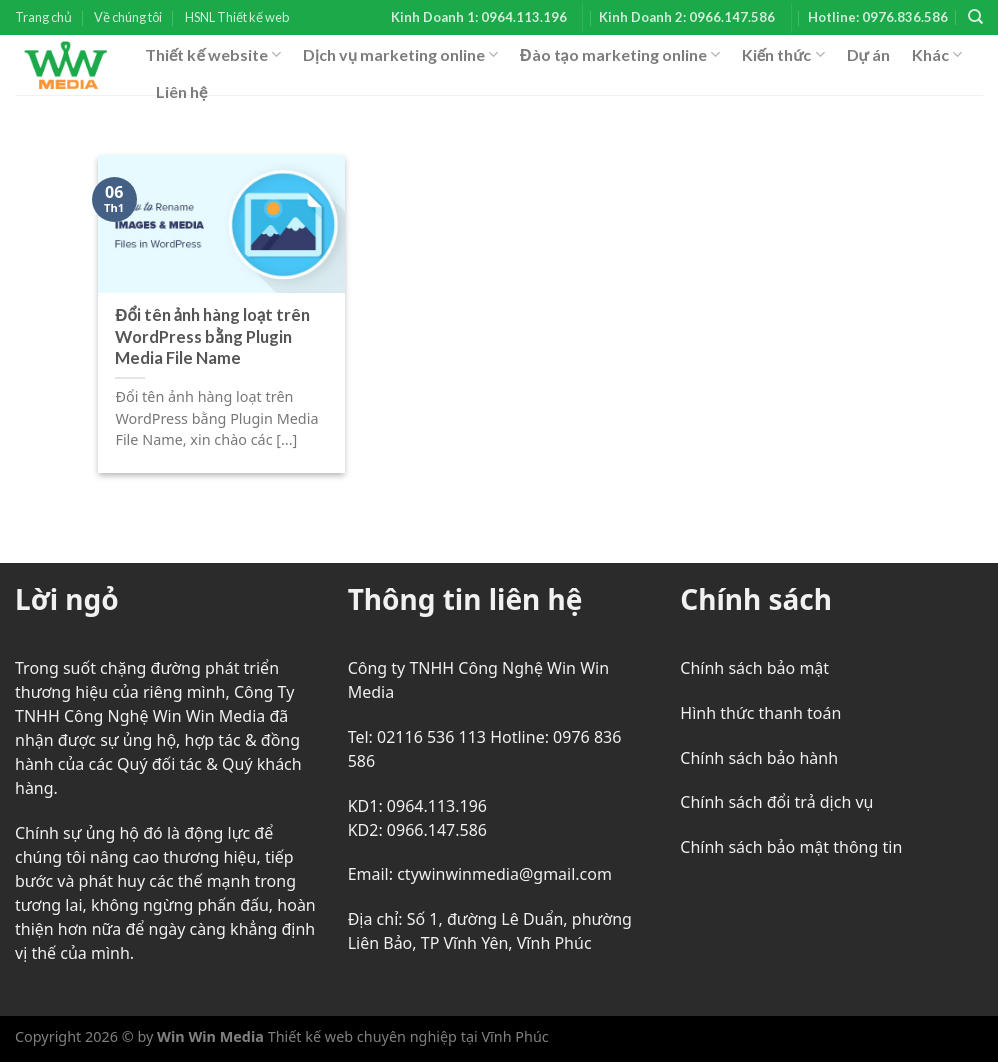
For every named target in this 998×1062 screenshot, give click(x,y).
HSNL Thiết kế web (237, 17)
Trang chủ (43, 17)
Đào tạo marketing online (620, 55)
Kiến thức (783, 55)
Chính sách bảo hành (759, 758)
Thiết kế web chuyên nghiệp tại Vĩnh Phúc (406, 1036)
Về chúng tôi (128, 17)
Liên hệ (181, 91)
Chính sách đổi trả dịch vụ (776, 802)
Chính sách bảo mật (754, 668)
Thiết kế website (213, 55)
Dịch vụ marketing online (400, 55)
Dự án (868, 54)
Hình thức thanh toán (760, 713)
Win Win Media (210, 1036)
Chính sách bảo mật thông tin (791, 847)
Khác (937, 55)
